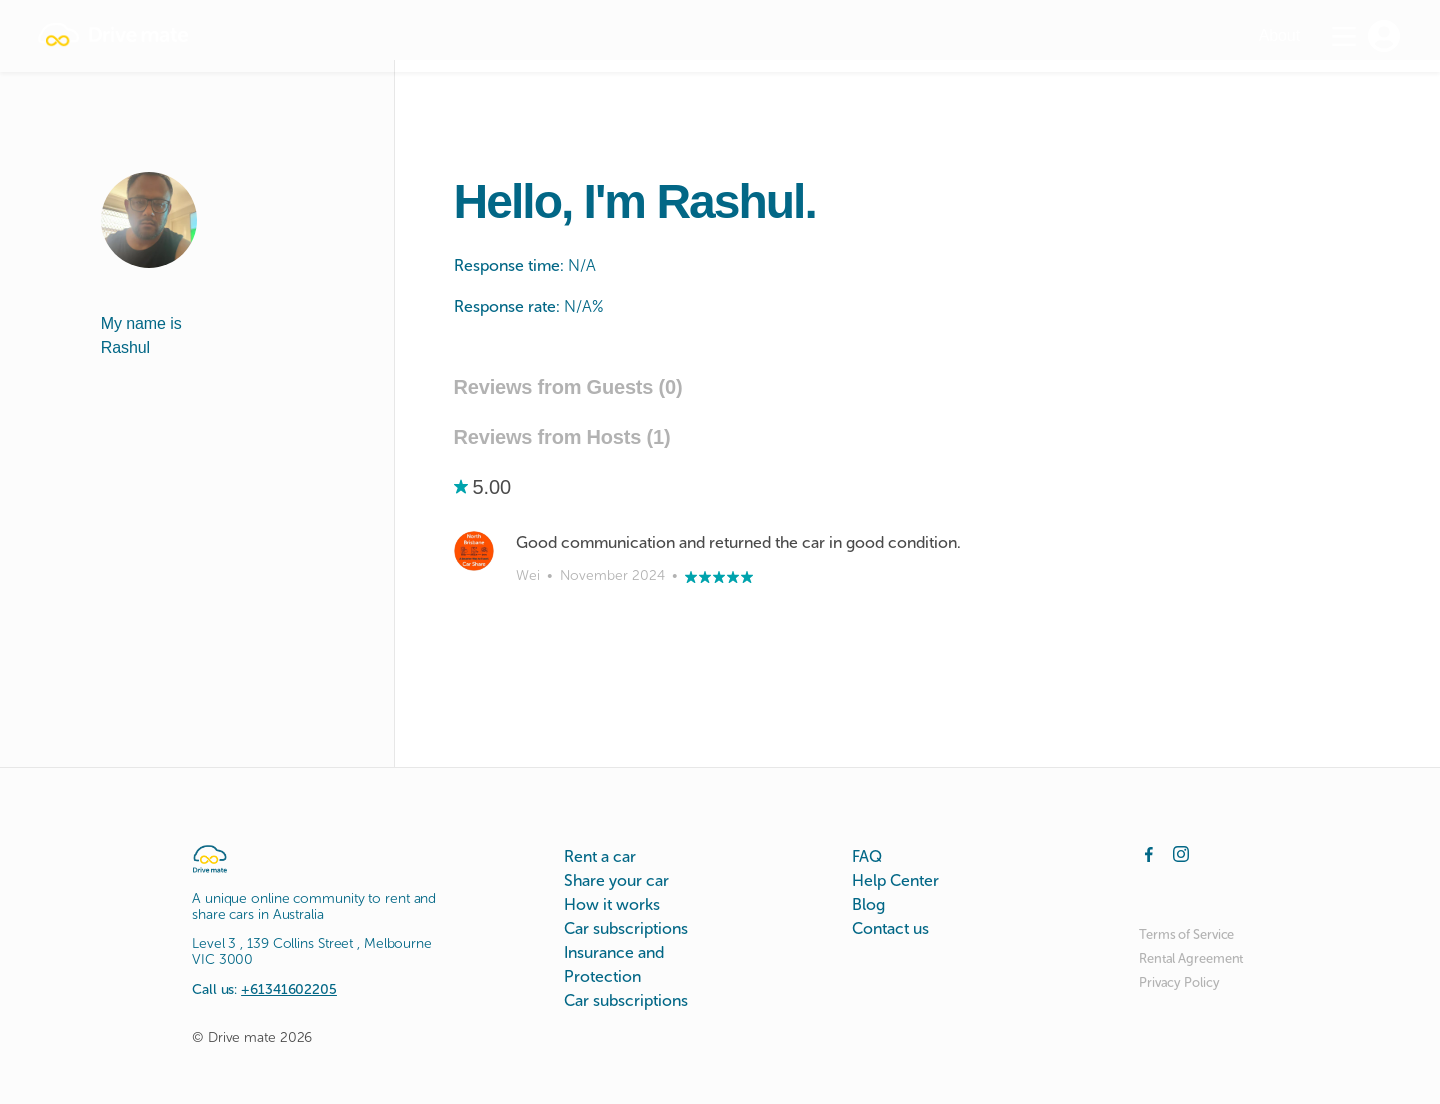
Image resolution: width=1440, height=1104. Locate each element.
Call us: (264, 989)
